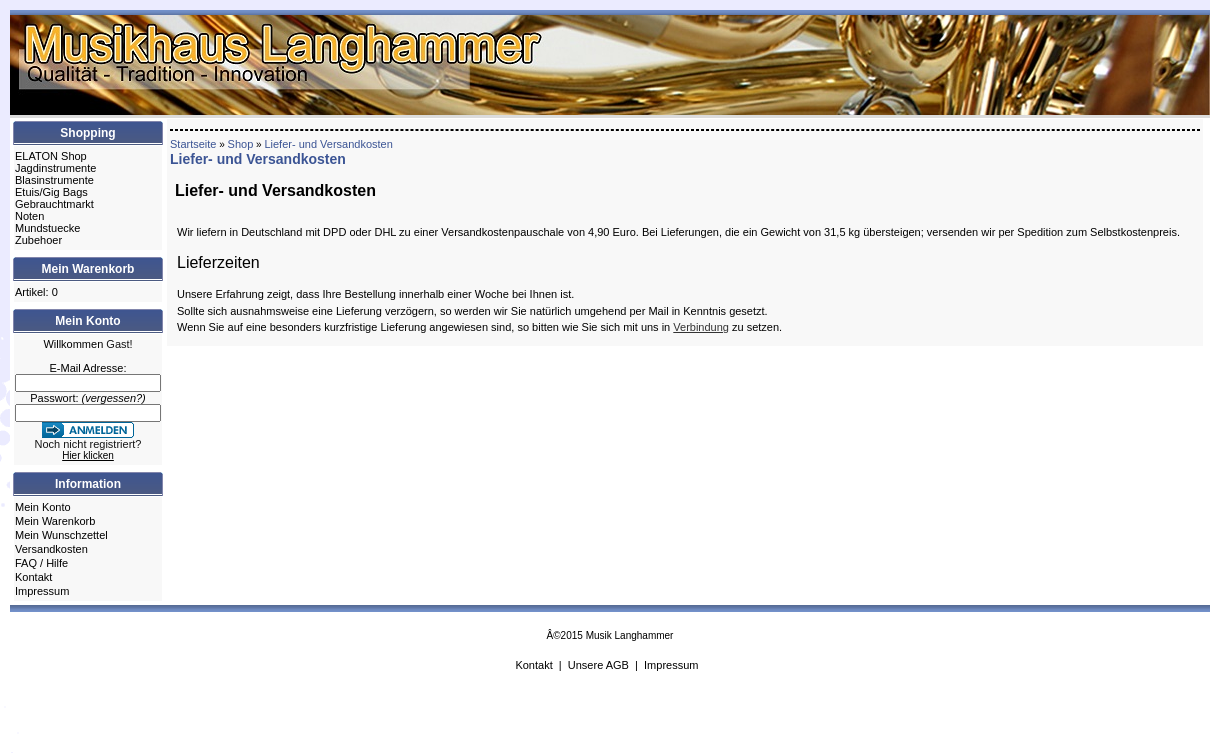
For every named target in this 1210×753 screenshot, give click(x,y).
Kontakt (33, 577)
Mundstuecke (47, 228)
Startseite (193, 144)
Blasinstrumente (54, 180)
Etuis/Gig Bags (51, 192)
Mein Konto (43, 507)
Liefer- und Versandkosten (328, 144)
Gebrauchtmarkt (54, 204)
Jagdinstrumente (55, 168)
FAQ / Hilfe (41, 563)
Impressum (42, 591)
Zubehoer (38, 240)
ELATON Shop (51, 156)
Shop (241, 144)
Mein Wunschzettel (61, 535)
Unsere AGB (598, 665)
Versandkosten (51, 549)
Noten (29, 216)
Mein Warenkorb (55, 521)
